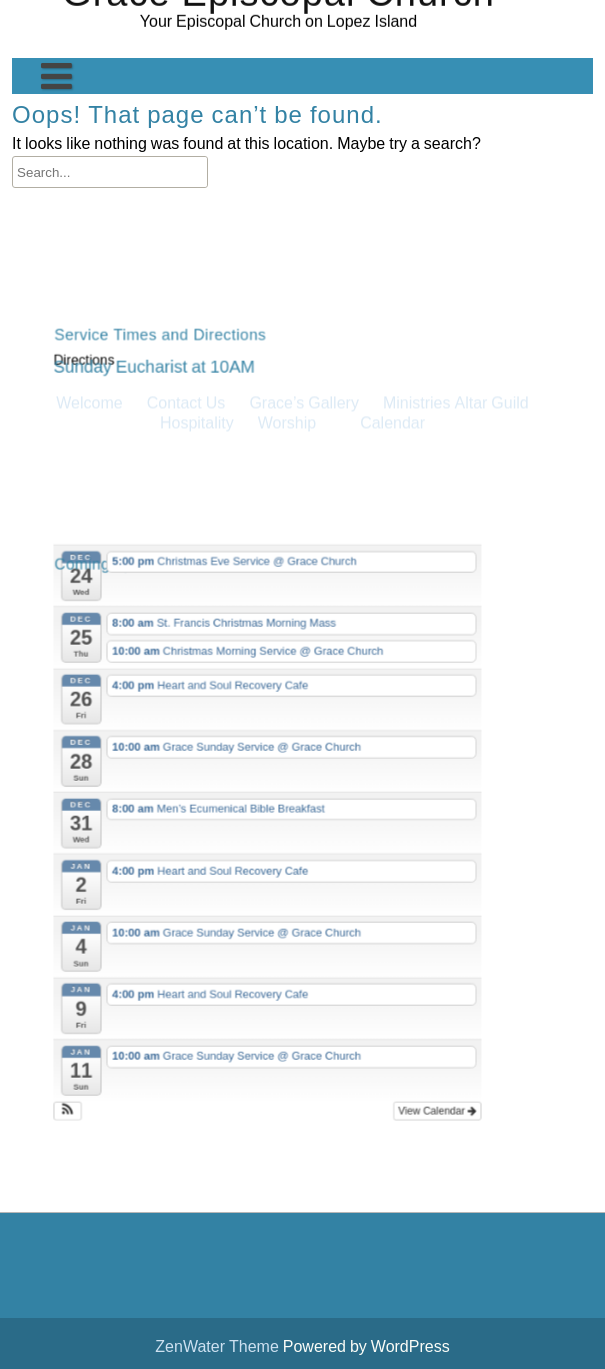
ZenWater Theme (218, 1346)
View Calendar (424, 1072)
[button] (89, 1073)
